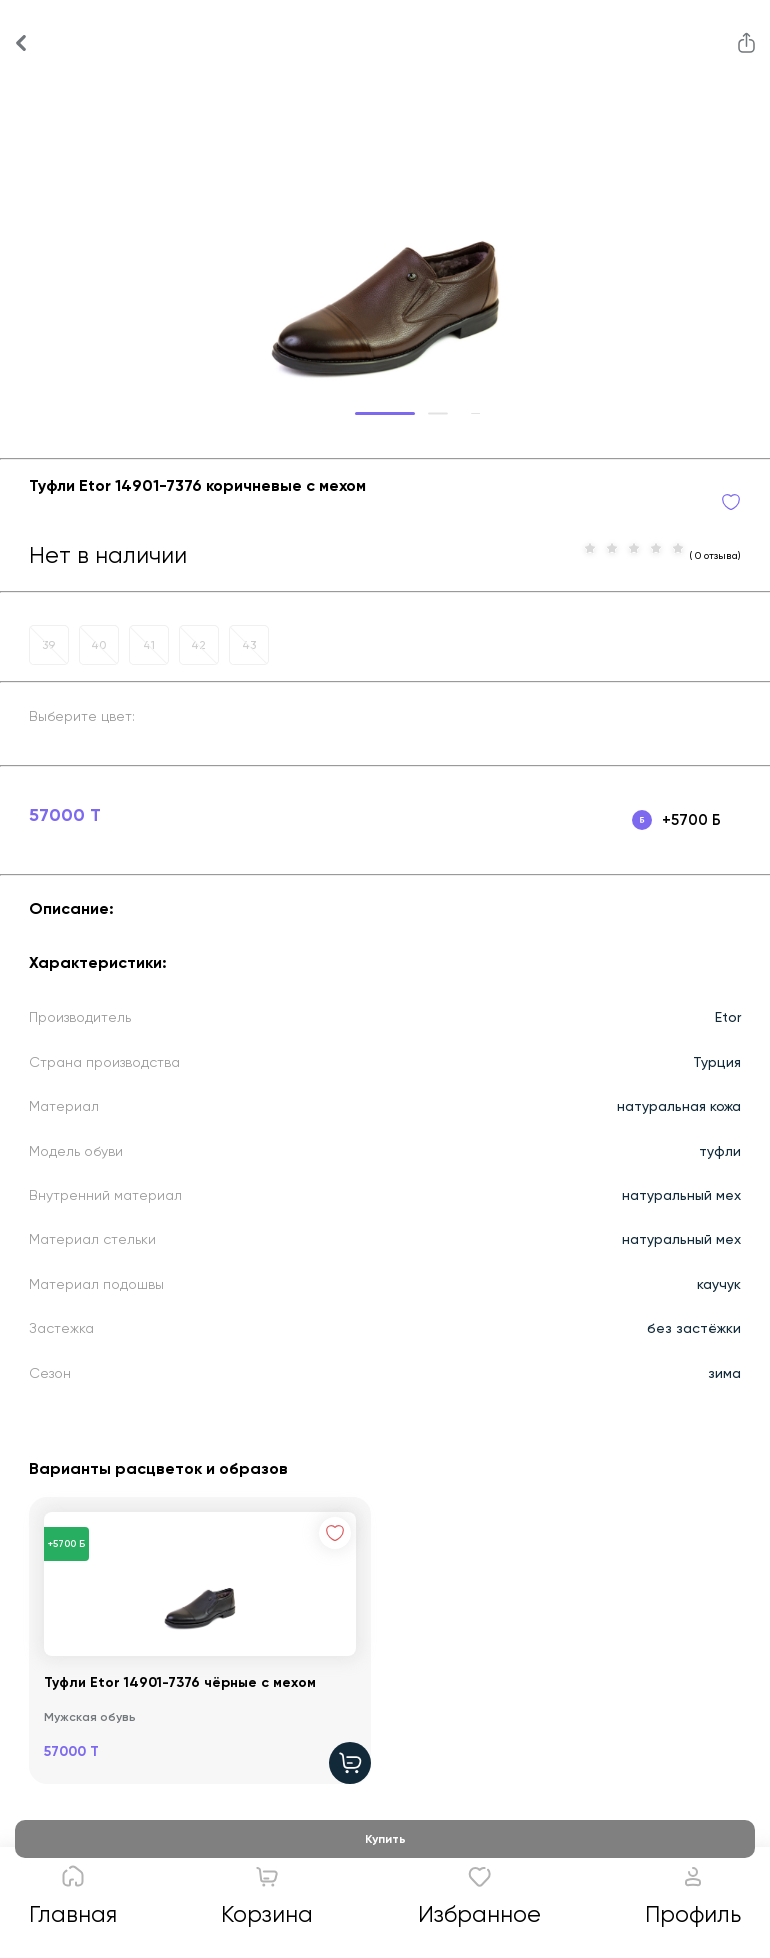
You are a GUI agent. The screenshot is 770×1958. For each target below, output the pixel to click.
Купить (385, 1839)
